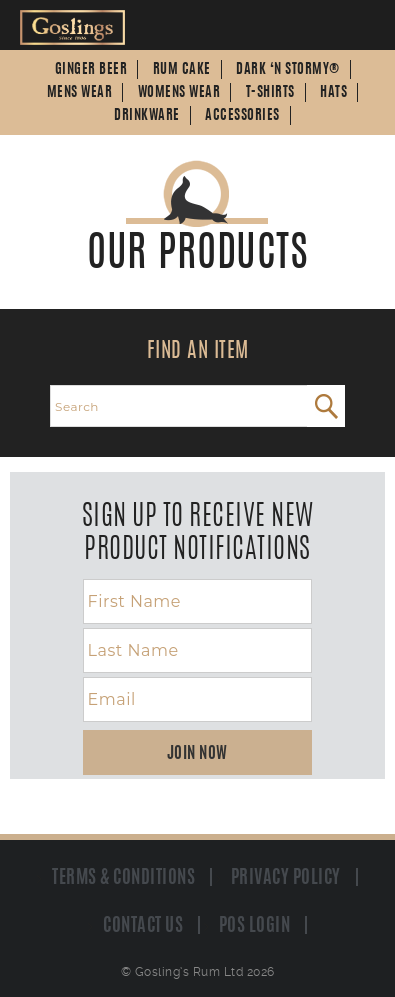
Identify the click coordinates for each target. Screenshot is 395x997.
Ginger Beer (91, 70)
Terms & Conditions (123, 878)
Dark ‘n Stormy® (288, 70)
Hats (333, 93)
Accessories (242, 116)
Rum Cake (182, 70)
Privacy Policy (286, 878)
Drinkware (147, 116)
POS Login (255, 926)
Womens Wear (179, 93)
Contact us (143, 926)
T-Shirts (270, 93)
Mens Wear (80, 93)
